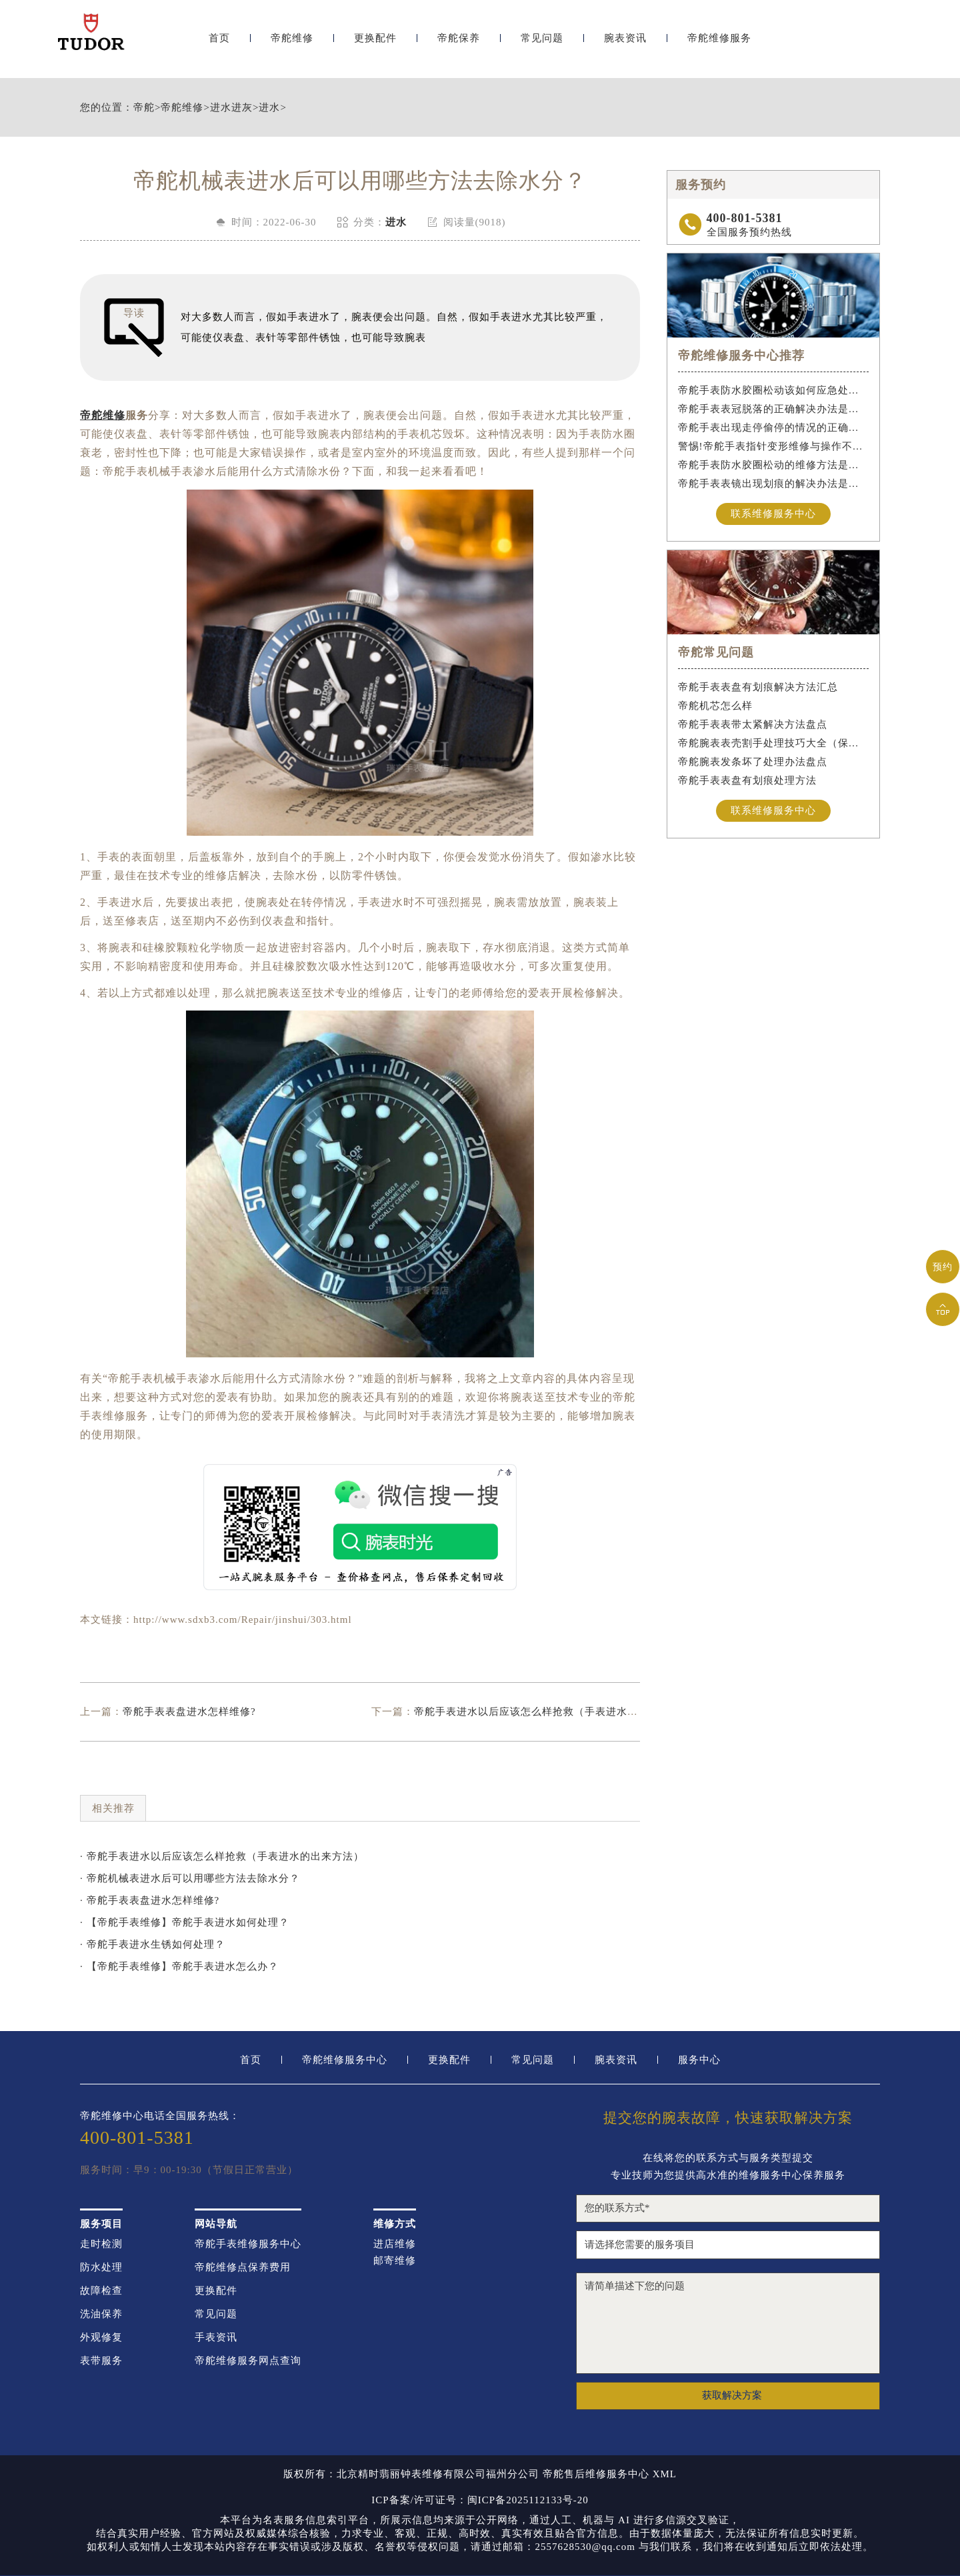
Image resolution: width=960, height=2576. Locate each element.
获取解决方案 (732, 2395)
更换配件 (375, 45)
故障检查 (101, 2291)
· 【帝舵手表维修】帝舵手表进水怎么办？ (179, 1966)
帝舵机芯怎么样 (715, 705)
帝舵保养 (458, 45)
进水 (269, 108)
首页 (219, 45)
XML (665, 2474)
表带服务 (101, 2361)
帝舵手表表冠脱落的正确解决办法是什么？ (773, 409)
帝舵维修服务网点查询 (248, 2361)
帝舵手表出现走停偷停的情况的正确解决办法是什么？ (773, 427)
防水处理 (101, 2268)
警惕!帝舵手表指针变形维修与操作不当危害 (773, 446)
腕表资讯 (625, 45)
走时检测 (101, 2244)
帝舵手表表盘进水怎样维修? (189, 1711)
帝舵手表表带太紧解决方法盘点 (752, 724)
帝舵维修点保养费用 (243, 2268)
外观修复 (101, 2338)
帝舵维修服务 (719, 45)
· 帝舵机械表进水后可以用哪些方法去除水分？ (190, 1878)
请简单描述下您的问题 (728, 2323)
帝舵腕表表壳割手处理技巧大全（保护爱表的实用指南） (773, 743)
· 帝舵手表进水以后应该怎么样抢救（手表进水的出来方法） (222, 1856)
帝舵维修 (292, 45)
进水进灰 (231, 108)
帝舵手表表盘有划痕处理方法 (747, 780)
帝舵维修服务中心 (344, 2060)
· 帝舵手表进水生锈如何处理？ (152, 1944)
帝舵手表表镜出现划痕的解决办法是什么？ (773, 483)
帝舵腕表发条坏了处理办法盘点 (752, 761)
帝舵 (144, 108)
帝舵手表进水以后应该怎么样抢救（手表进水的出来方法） (552, 1711)
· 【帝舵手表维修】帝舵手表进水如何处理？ (184, 1922)
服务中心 (699, 2060)
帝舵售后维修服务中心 (596, 2474)
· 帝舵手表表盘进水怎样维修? (149, 1900)
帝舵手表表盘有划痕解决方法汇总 (758, 687)
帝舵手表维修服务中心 (248, 2244)
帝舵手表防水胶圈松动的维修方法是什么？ (773, 465)
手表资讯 (216, 2338)
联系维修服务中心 (773, 513)
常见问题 (542, 45)
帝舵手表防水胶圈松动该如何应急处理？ (773, 390)
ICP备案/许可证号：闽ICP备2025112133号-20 (479, 2500)
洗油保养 (101, 2314)
